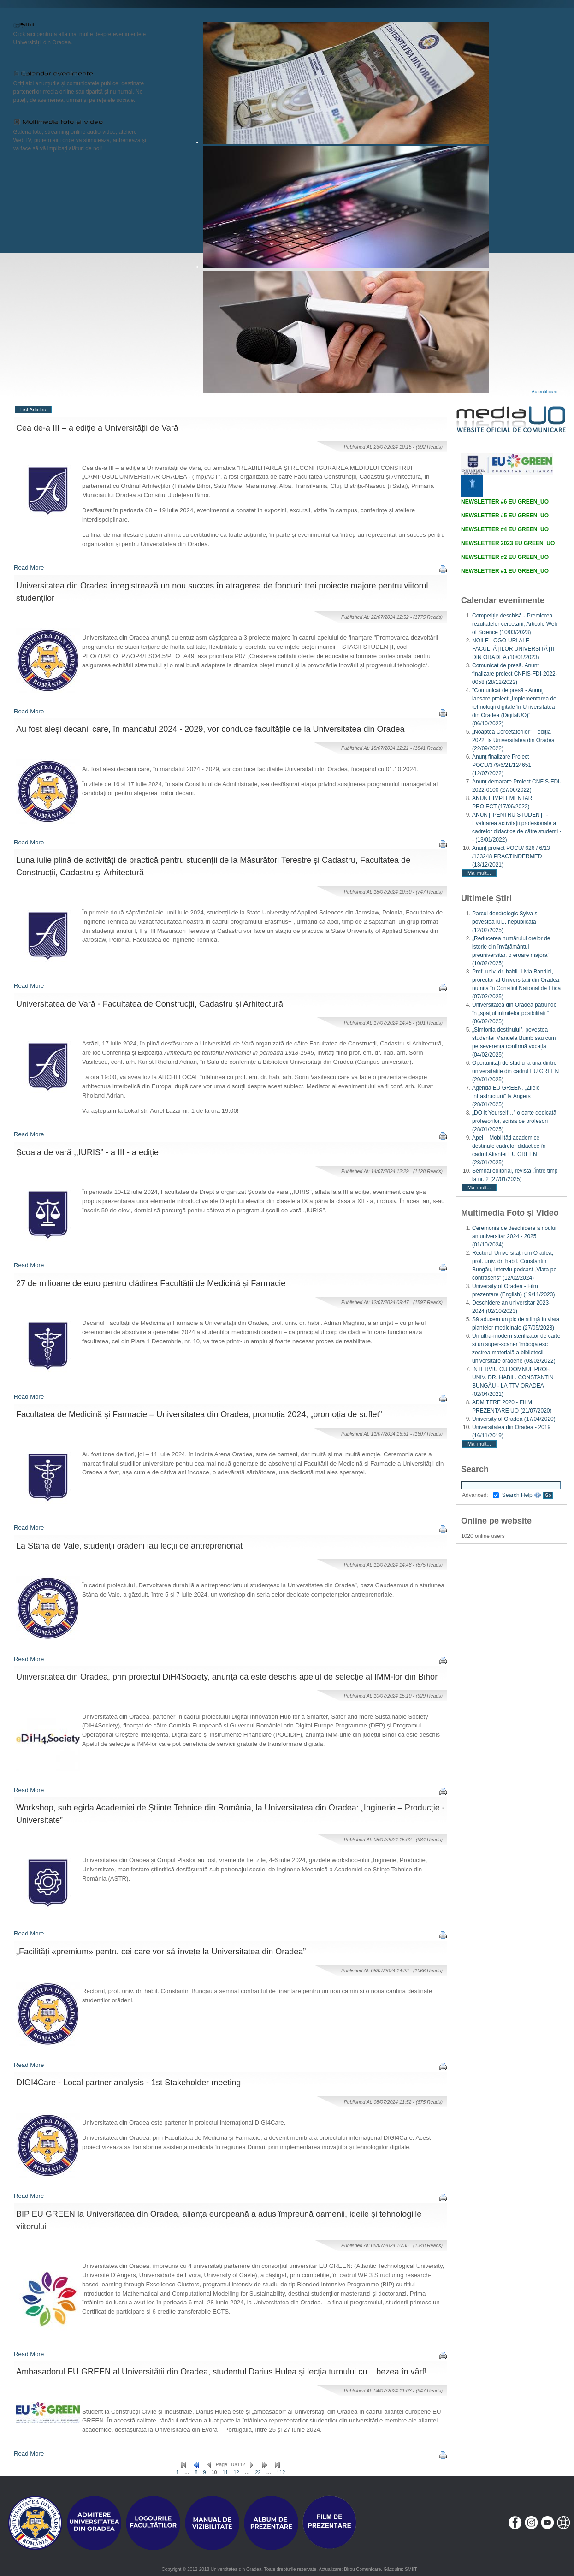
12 (236, 2472)
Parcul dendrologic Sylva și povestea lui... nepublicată (505, 921)
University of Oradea (514, 1419)
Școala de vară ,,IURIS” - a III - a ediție (87, 1152)
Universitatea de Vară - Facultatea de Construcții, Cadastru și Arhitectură (149, 1004)
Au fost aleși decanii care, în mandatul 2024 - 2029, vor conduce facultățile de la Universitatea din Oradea (210, 729)
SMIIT (411, 2569)
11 (225, 2472)
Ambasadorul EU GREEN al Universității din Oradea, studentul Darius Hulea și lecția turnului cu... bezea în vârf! (221, 2371)
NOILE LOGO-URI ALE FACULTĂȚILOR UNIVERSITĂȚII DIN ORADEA (513, 648)
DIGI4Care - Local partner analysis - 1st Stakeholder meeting (128, 2082)
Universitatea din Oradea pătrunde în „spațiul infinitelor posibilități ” (514, 1013)
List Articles (33, 409)
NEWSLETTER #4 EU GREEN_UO (505, 529)
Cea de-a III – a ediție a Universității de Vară (97, 428)
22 (257, 2472)
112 (281, 2472)
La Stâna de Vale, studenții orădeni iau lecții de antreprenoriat (129, 1545)
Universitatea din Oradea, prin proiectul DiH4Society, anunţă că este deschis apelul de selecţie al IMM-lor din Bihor (227, 1676)
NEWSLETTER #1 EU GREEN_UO (505, 571)
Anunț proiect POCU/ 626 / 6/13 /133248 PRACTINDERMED (511, 856)
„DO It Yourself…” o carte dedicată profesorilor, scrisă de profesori (514, 1121)
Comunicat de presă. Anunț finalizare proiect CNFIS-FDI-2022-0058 (514, 673)
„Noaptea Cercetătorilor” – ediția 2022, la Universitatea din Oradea (513, 740)
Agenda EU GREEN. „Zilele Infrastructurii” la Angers (506, 1096)
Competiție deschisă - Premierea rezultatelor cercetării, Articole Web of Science (514, 623)
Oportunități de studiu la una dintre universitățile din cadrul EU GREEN (515, 1071)
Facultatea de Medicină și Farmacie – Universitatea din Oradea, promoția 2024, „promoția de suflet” (199, 1414)
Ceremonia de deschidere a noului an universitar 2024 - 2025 (514, 1236)
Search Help (521, 1495)
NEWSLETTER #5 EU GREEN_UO (505, 515)
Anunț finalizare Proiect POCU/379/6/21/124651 (501, 765)
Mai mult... (479, 873)
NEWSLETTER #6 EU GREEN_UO (505, 502)
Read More (29, 567)
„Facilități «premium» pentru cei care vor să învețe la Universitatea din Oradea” (161, 1951)
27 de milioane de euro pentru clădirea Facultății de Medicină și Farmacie (150, 1283)
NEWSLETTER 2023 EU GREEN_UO (508, 543)
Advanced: (480, 1495)
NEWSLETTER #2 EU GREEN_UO (505, 557)
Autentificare (545, 391)
